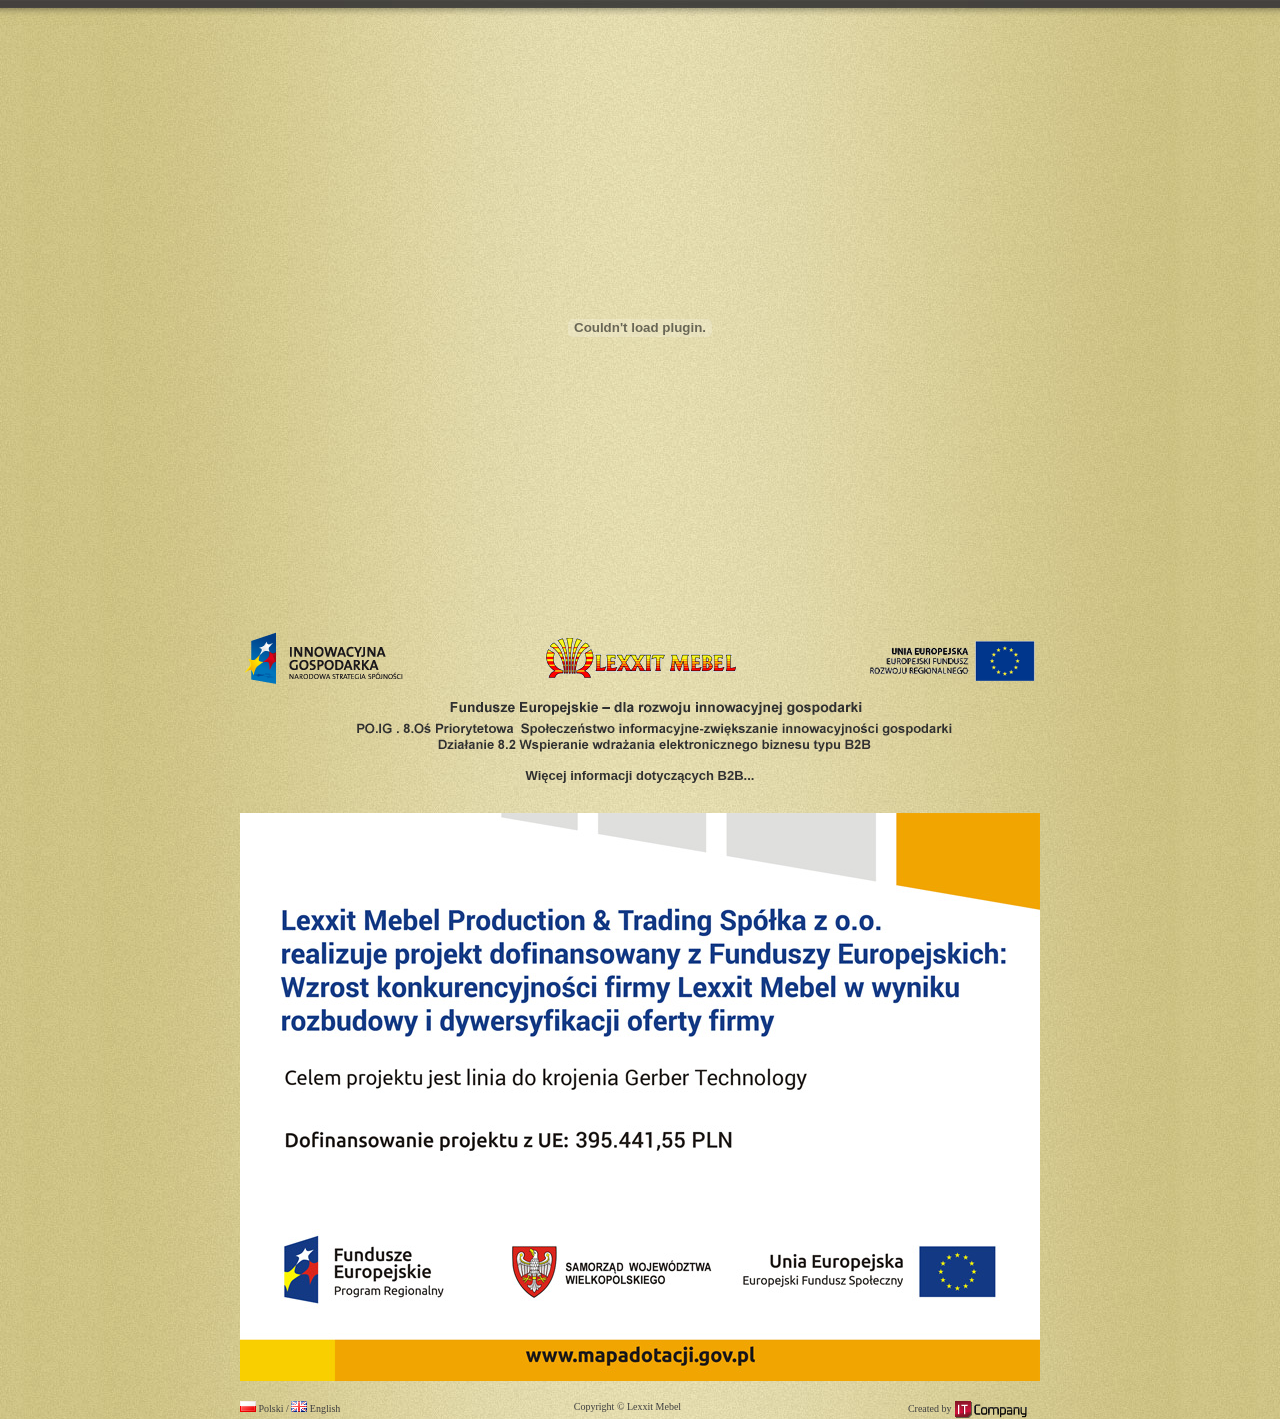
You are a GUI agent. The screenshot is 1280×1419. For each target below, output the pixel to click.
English (315, 1408)
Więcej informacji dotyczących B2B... (640, 775)
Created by (968, 1408)
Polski (262, 1408)
